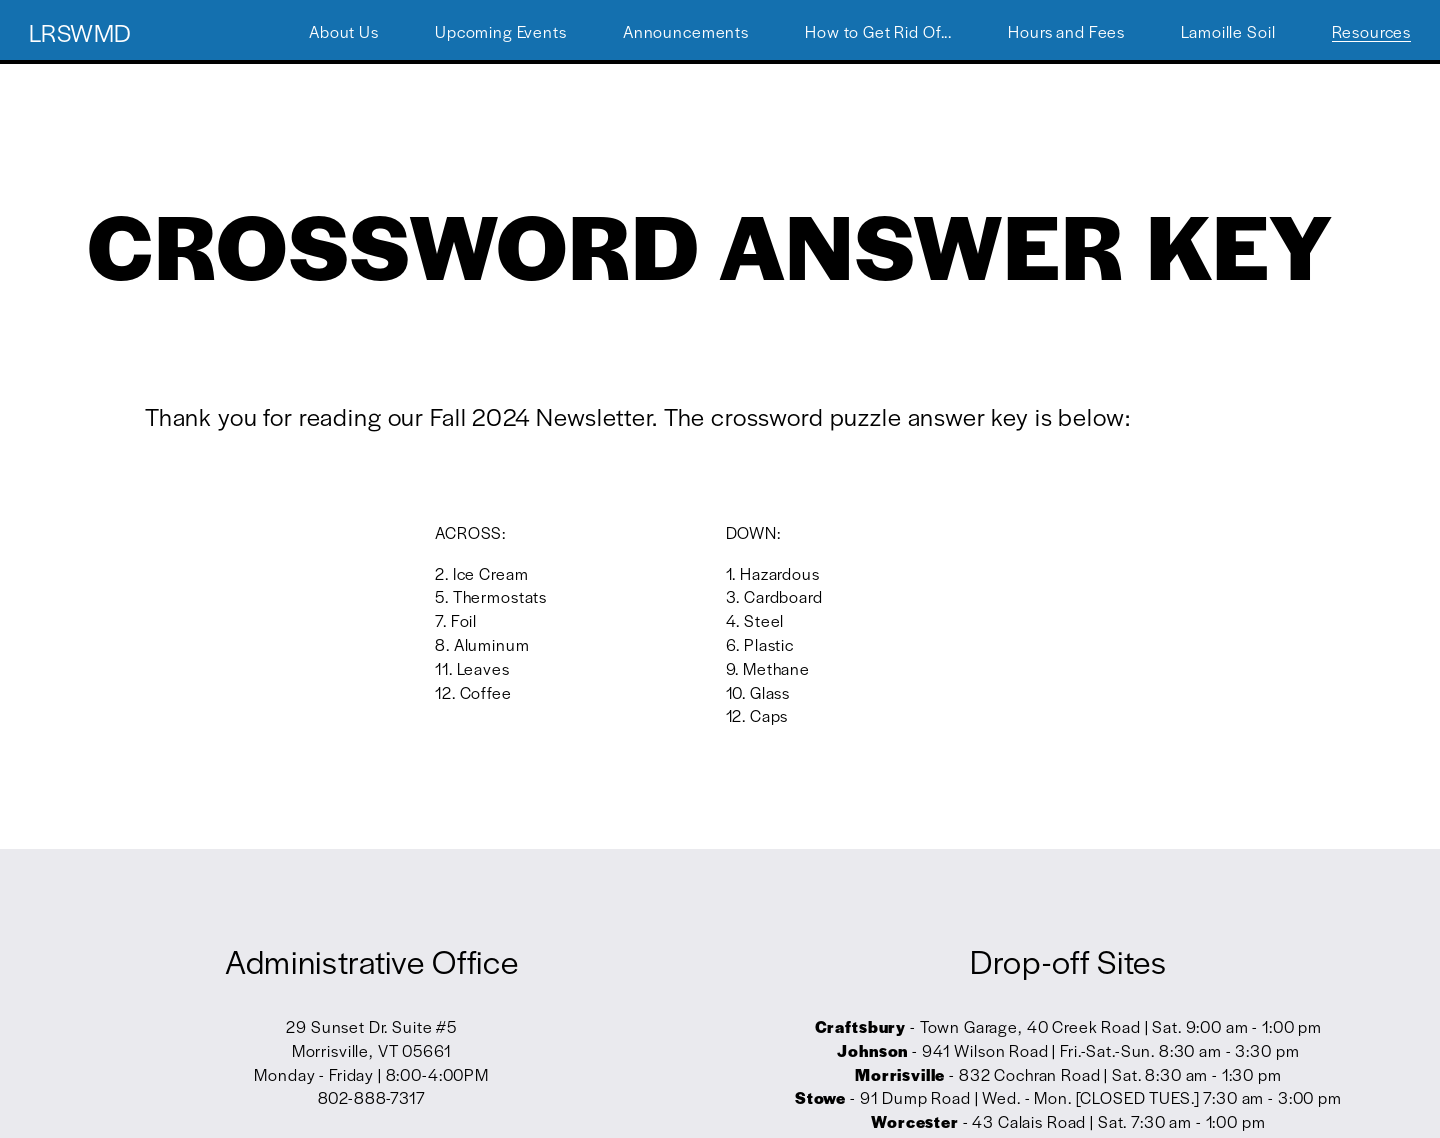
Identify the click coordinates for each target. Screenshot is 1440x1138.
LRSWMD (80, 32)
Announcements (686, 31)
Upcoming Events (501, 31)
